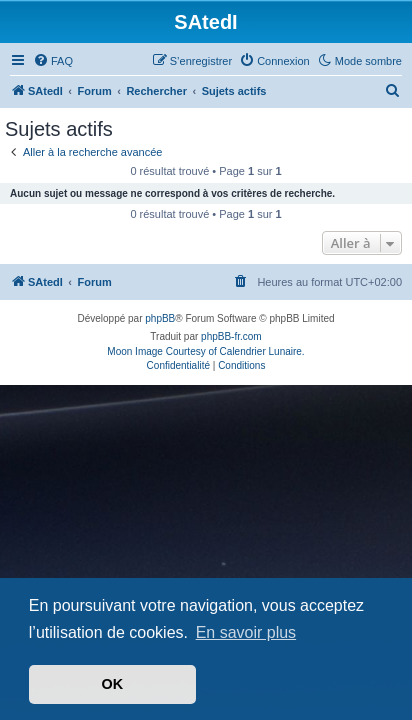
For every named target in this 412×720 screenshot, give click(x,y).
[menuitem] (53, 61)
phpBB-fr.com (231, 336)
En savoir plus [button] (246, 632)
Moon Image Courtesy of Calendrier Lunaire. (205, 351)
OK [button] (113, 684)
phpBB (160, 318)
